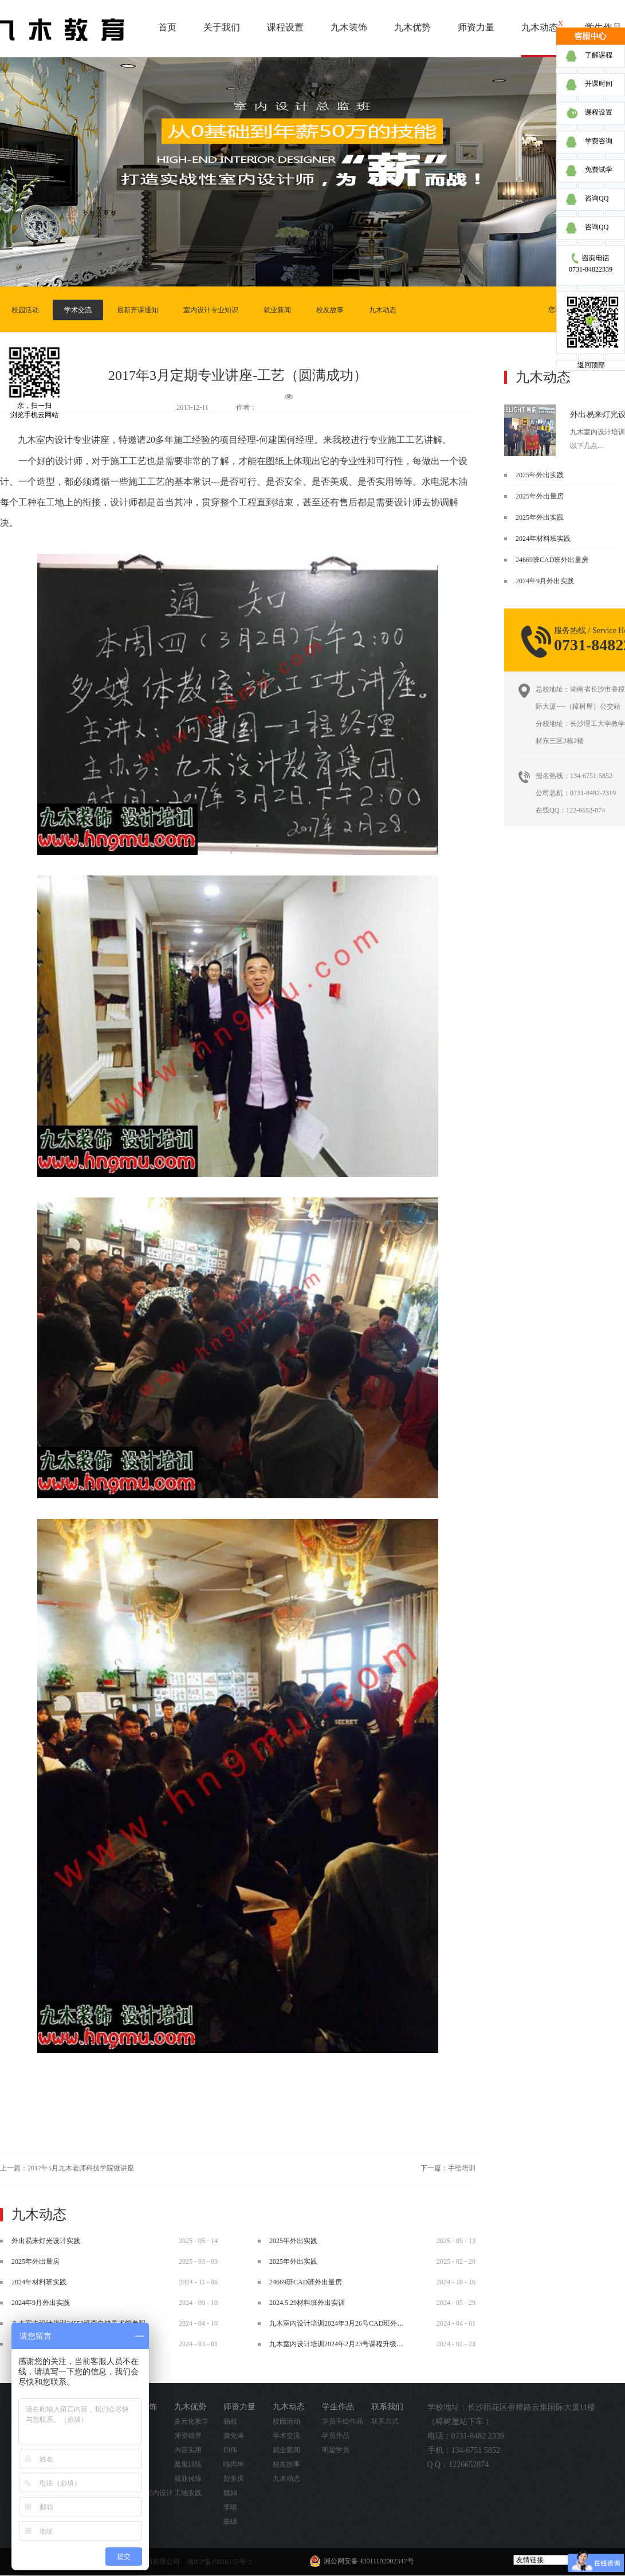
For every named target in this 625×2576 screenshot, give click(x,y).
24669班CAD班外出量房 (552, 560)
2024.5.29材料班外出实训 (307, 2303)
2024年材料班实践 (543, 539)
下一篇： (447, 2168)
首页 (167, 27)
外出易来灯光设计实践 (45, 2241)
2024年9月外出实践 (545, 581)
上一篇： (67, 2168)
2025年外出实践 (540, 475)
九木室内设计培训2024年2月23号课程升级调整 (339, 2344)
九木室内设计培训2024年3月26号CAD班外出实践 (343, 2323)
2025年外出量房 (540, 496)
